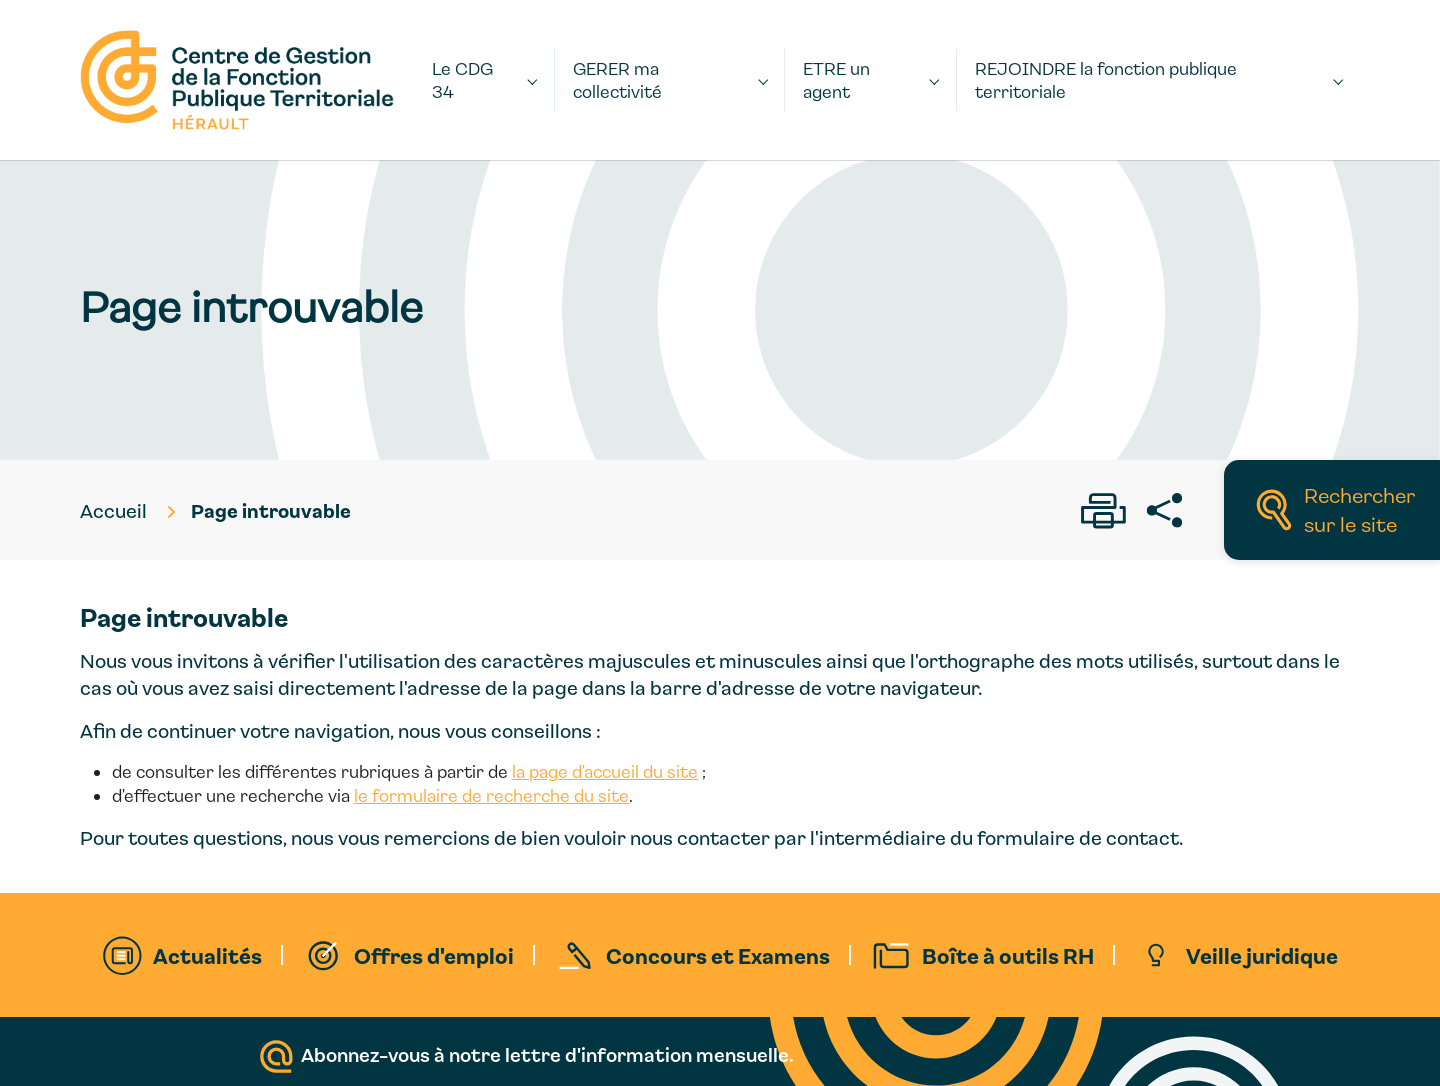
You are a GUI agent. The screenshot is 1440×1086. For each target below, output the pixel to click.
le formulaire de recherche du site (491, 795)
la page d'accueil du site (605, 771)
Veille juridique (1262, 955)
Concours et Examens (718, 955)
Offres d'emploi (434, 955)
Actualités (207, 955)
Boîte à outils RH (1008, 955)
